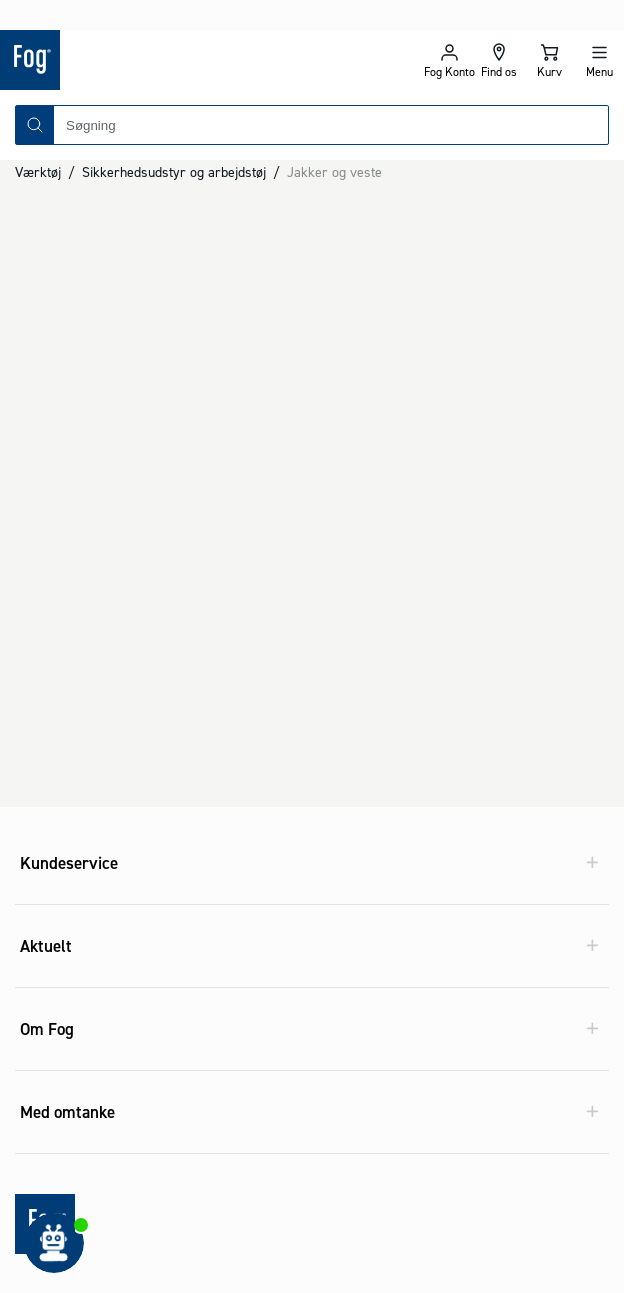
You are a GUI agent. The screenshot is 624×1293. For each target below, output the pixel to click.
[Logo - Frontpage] (156, 30)
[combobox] (331, 95)
